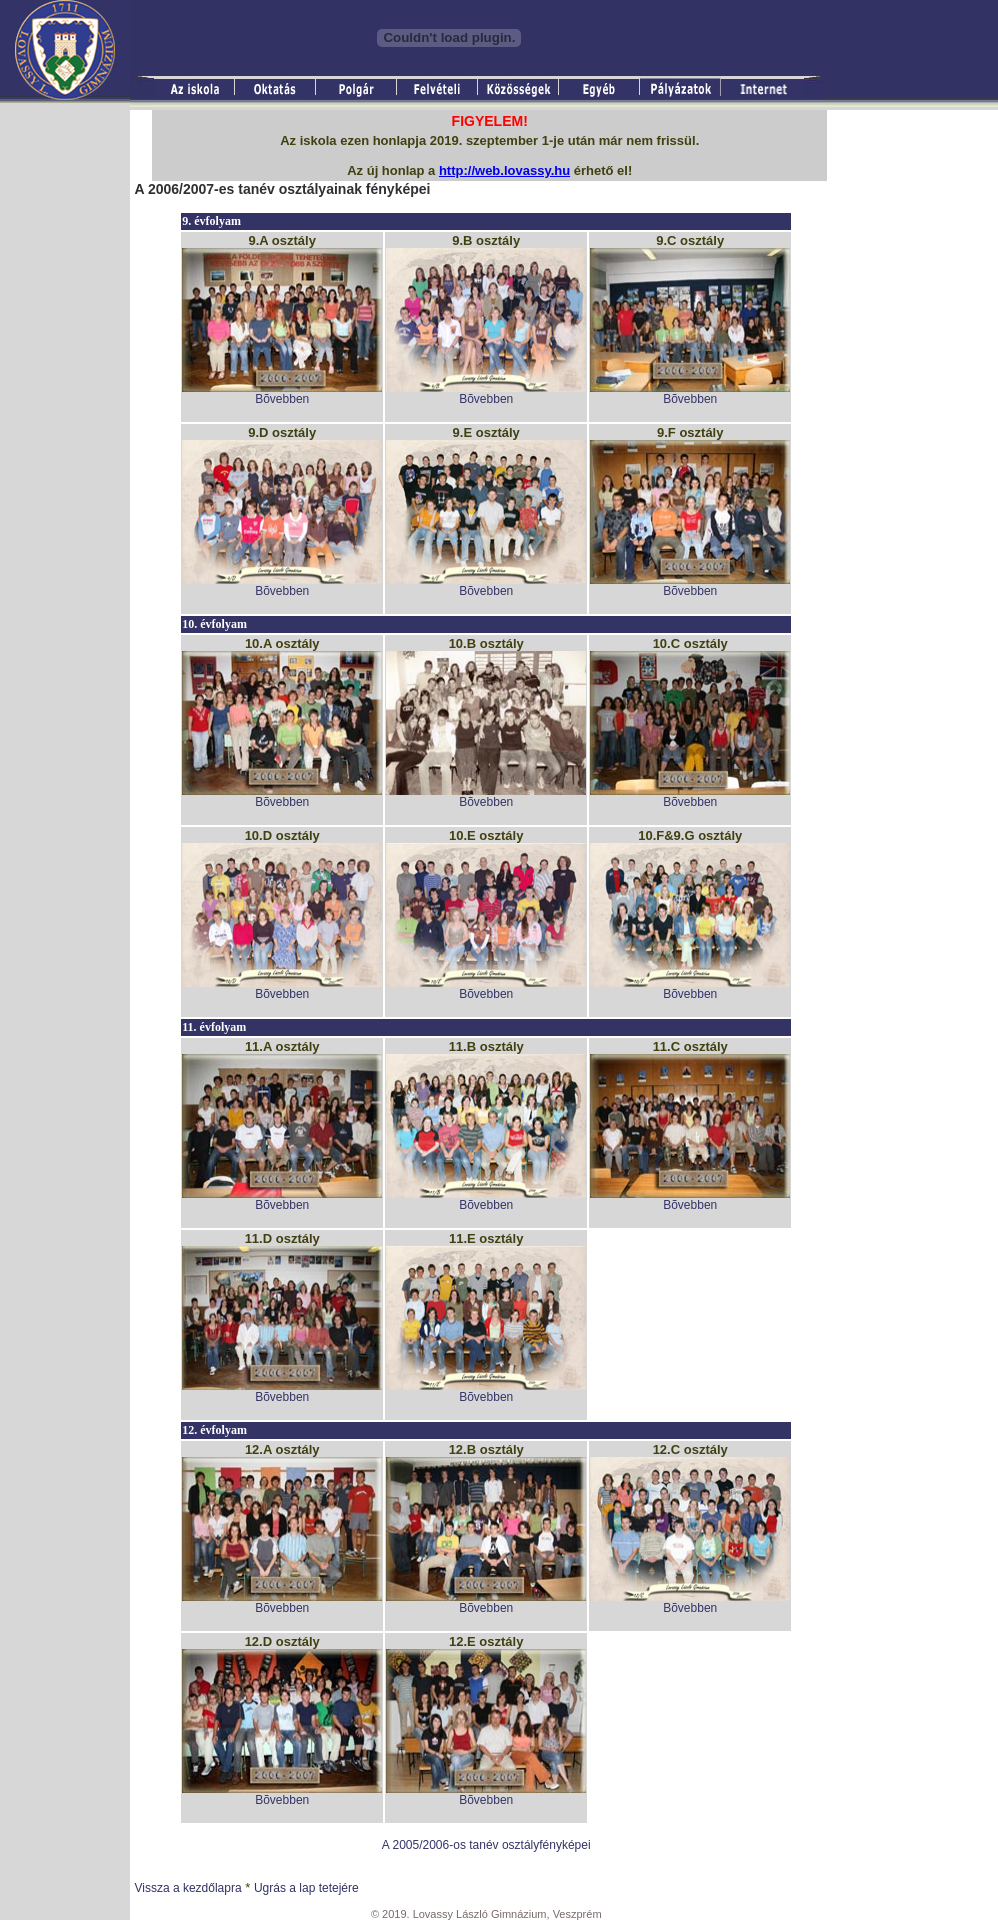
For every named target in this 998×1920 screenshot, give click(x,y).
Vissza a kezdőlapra (187, 1888)
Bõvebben (282, 399)
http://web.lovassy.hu (504, 170)
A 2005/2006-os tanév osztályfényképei (486, 1845)
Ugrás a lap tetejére (306, 1888)
